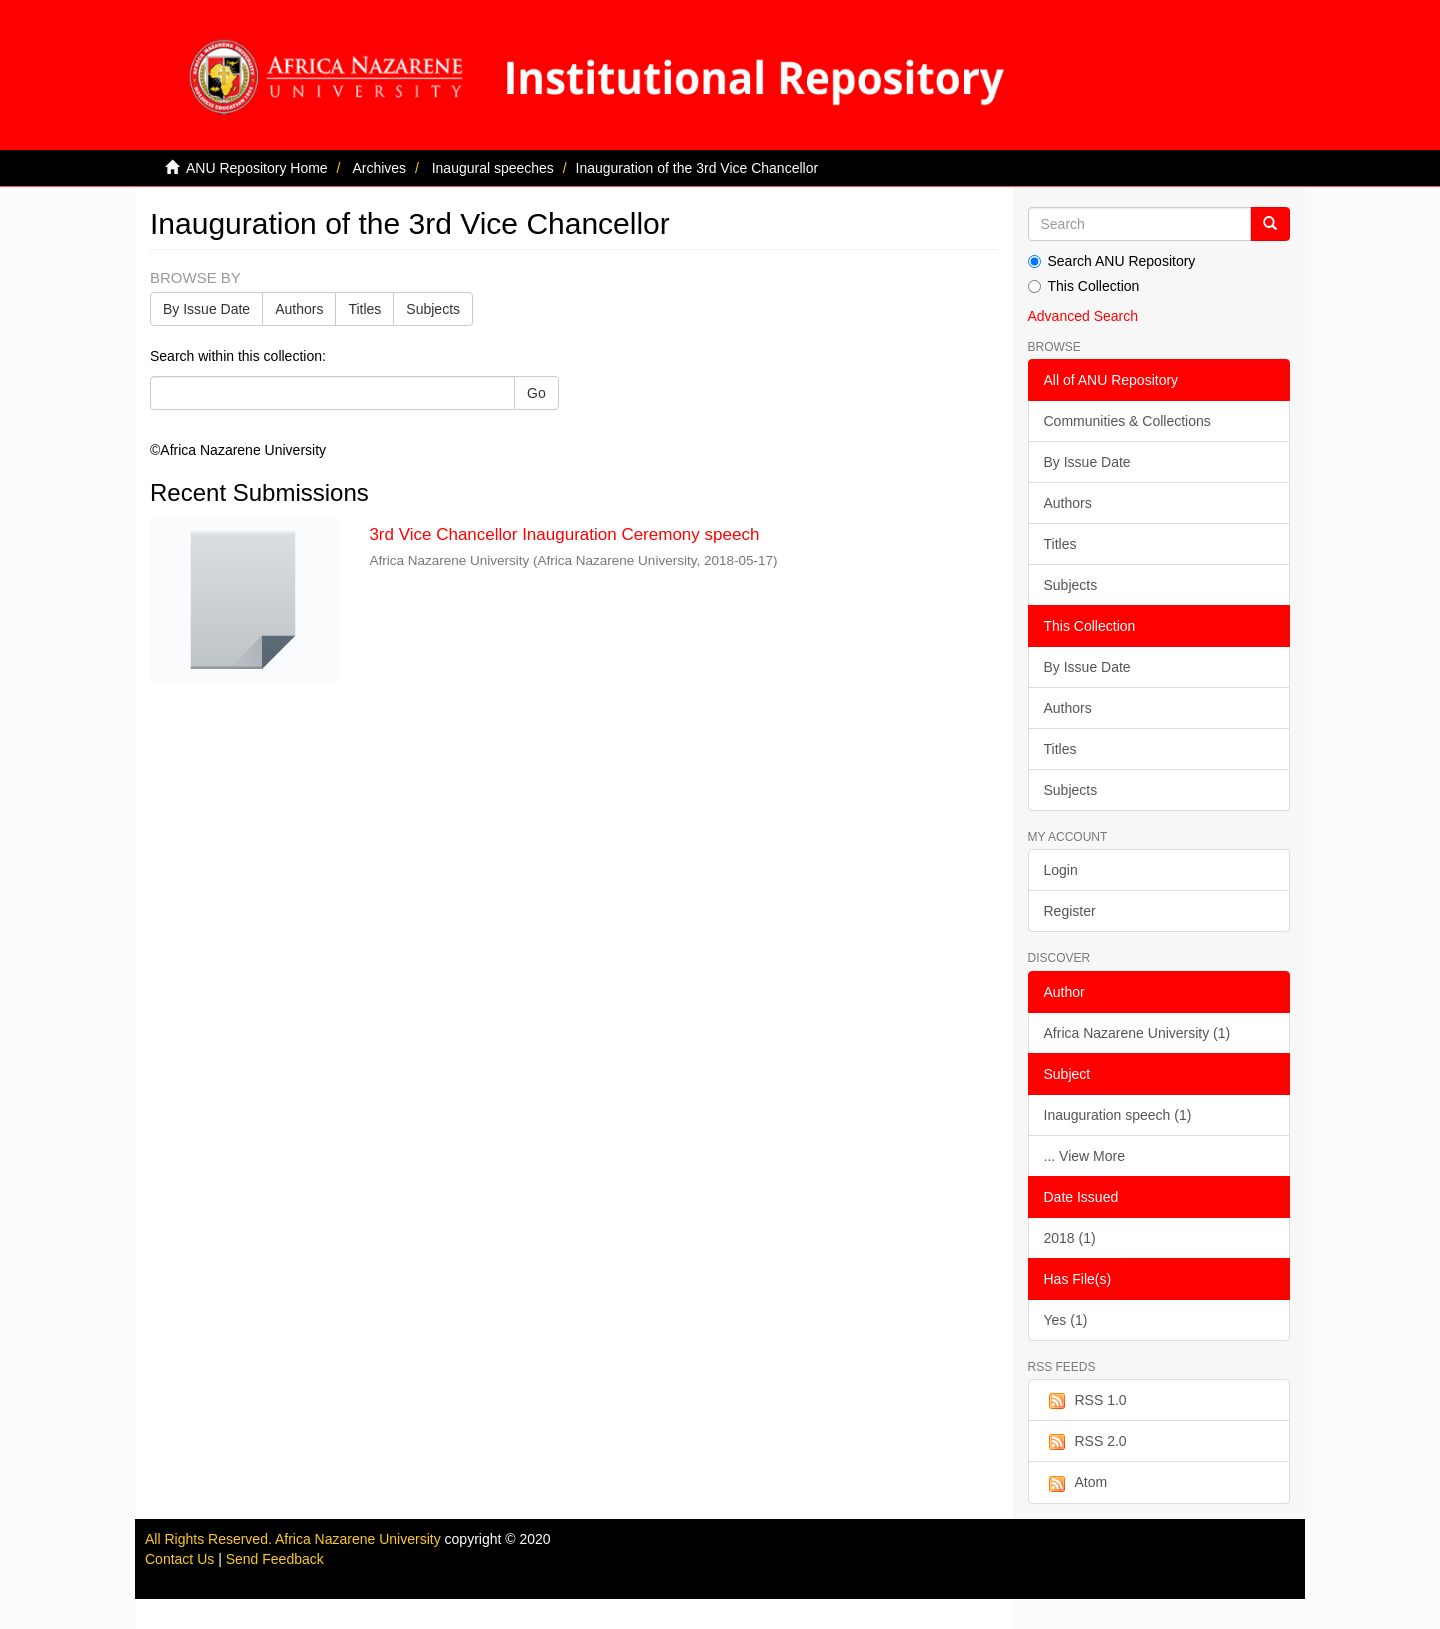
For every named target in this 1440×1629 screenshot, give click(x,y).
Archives (379, 168)
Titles (364, 309)
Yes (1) (1066, 1320)
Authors (299, 309)
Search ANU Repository (1112, 261)
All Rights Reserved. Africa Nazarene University (295, 1539)
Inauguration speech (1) (1118, 1115)
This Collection (1084, 286)
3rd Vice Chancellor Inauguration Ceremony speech (564, 534)
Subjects (433, 309)
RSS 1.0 (1085, 1401)
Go (536, 393)
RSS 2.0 (1085, 1442)
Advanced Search (1083, 316)
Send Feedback (275, 1559)
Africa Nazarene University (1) (1137, 1033)
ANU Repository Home (257, 168)
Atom (1076, 1483)
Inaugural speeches (493, 168)
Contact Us (179, 1559)
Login (1061, 870)
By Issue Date (206, 309)
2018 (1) (1070, 1238)
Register (1070, 911)
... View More (1084, 1156)
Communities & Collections (1127, 421)
